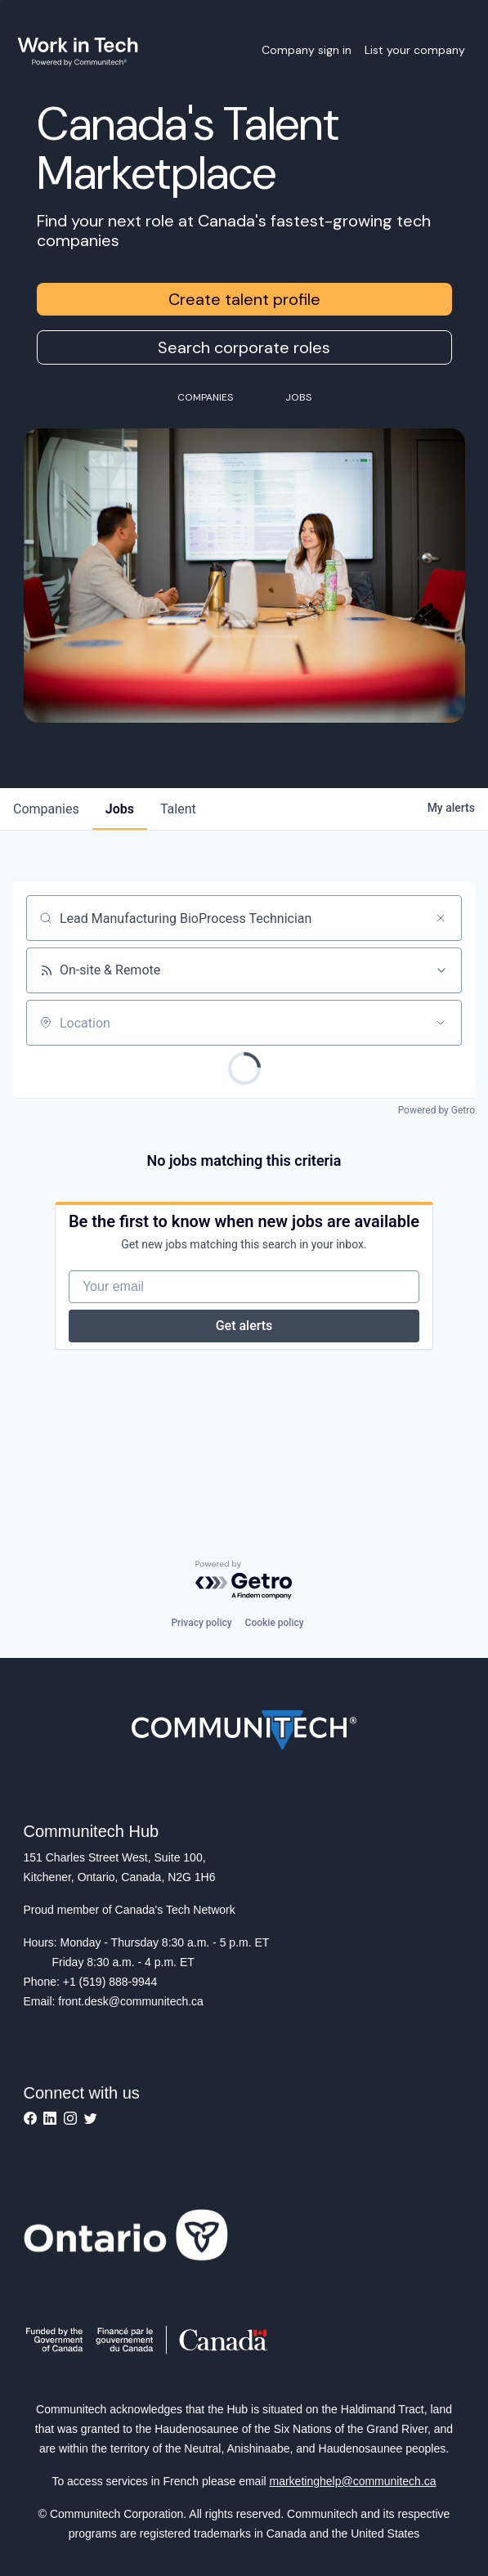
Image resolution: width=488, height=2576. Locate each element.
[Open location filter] (441, 1023)
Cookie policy (274, 1622)
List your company (415, 50)
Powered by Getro (436, 1110)
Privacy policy (201, 1622)
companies (46, 809)
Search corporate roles (244, 347)
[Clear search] (441, 918)
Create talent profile (244, 299)
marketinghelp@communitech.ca (353, 2481)
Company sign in (306, 50)
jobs (119, 809)
